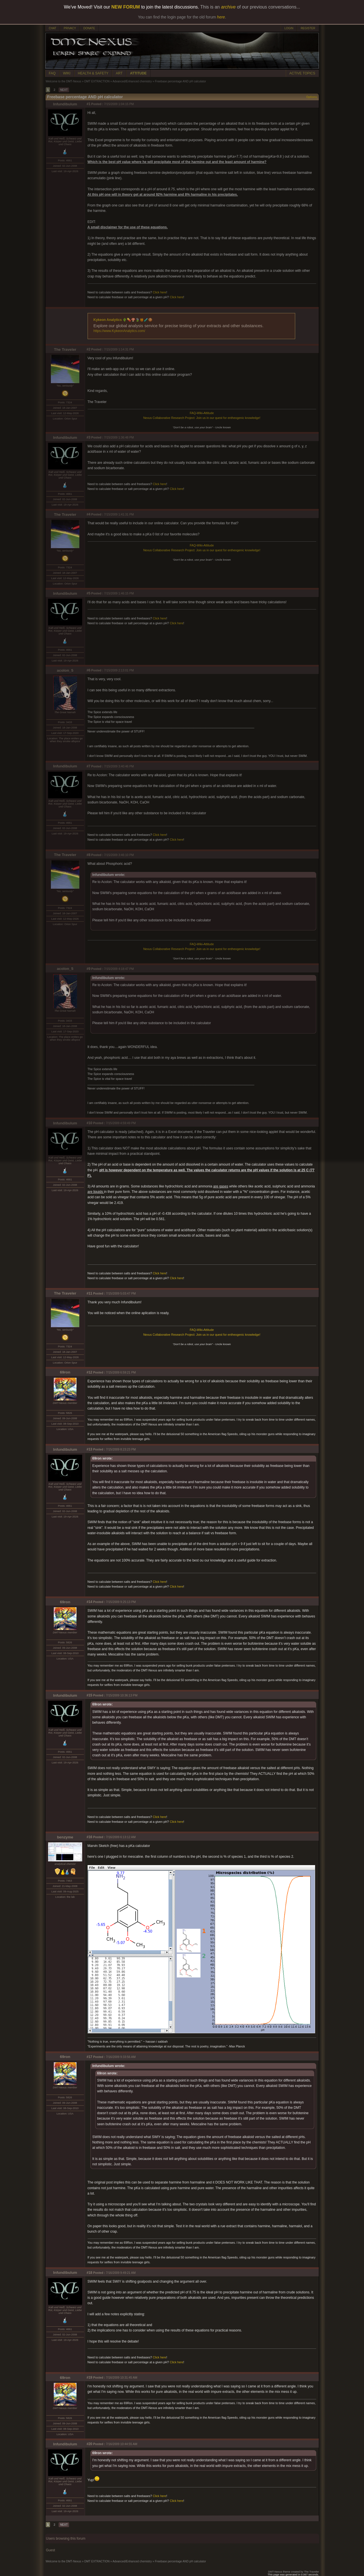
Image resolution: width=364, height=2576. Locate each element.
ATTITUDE (138, 73)
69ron (65, 1372)
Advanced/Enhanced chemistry (132, 81)
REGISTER (308, 28)
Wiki (199, 413)
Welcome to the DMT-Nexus (63, 81)
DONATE (89, 28)
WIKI (67, 73)
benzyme (65, 1837)
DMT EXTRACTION (96, 81)
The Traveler (65, 349)
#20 (89, 2444)
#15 (89, 1695)
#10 (89, 1123)
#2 (88, 349)
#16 (89, 1837)
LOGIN (288, 28)
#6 (88, 670)
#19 (89, 2377)
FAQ (52, 73)
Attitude (209, 413)
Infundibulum (65, 104)
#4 (88, 514)
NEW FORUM (125, 7)
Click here (159, 292)
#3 (88, 437)
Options (311, 97)
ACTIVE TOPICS (302, 73)
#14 (89, 1602)
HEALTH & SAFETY (93, 73)
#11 (89, 1293)
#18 (89, 2273)
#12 (89, 1372)
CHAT (52, 28)
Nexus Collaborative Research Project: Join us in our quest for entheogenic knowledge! (201, 417)
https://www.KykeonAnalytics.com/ (119, 331)
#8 (88, 855)
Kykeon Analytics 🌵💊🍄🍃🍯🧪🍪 (123, 320)
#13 (89, 1449)
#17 (89, 2057)
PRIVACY (70, 28)
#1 (88, 104)
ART (119, 73)
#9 (88, 969)
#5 (88, 593)
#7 (88, 766)
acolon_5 (65, 670)
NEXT (64, 89)
